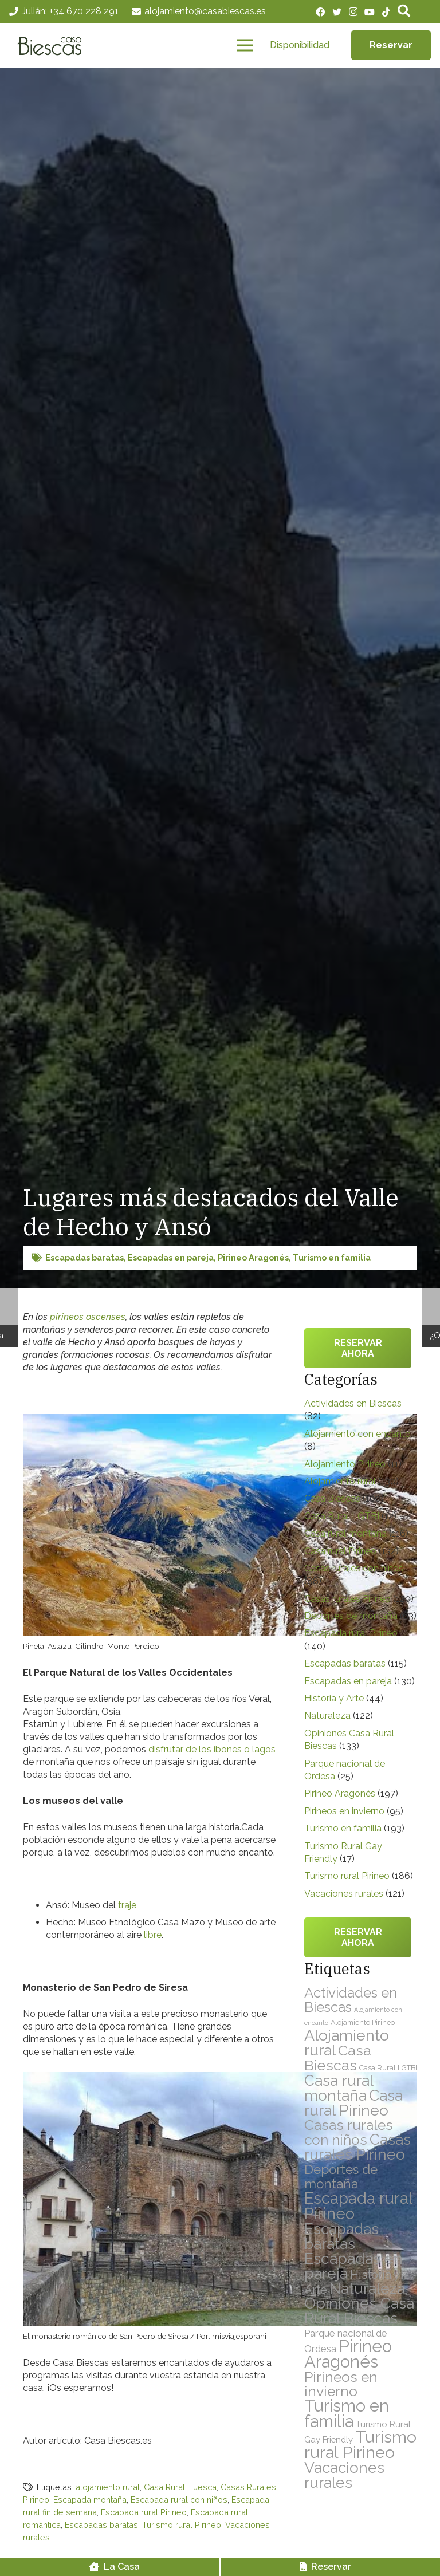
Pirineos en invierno (344, 1811)
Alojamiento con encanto (357, 1433)
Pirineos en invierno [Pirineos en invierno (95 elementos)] (341, 2384)
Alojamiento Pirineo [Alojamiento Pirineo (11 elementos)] (363, 2022)
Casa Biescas (332, 1498)
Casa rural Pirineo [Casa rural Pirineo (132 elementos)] (353, 2102)
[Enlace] (53, 46)
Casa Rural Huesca (180, 2487)
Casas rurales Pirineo (347, 1598)
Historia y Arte (334, 1698)
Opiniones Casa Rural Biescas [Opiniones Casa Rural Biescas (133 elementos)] (359, 2310)
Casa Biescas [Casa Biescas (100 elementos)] (337, 2058)
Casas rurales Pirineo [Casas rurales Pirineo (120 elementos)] (357, 2146)
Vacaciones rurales (343, 1893)
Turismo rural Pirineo (181, 2525)
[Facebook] (320, 12)
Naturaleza (327, 1715)
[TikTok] (386, 12)
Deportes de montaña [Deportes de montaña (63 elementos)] (341, 2176)
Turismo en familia (332, 1257)
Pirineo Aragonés (253, 1257)
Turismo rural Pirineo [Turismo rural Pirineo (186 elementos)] (360, 2444)
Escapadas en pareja (171, 1257)
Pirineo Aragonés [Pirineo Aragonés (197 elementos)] (348, 2354)
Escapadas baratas (84, 1257)
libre (153, 1934)
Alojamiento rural (340, 1481)
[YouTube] (369, 12)
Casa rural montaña (345, 1533)
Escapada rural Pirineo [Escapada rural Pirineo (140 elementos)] (358, 2206)
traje (127, 1905)
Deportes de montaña (351, 1615)
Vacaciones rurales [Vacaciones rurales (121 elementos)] (344, 2475)
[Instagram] (353, 12)
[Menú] (245, 45)
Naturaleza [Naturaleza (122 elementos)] (367, 2288)
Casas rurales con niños (353, 1568)
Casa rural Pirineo (340, 1551)
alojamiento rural (108, 2487)
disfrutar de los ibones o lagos (212, 1749)
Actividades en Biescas (353, 1403)
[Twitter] (336, 12)
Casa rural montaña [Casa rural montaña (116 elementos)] (338, 2087)
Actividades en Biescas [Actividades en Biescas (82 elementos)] (350, 1999)
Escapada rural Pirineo (144, 2512)
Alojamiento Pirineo (345, 1464)
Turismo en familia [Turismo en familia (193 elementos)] (346, 2413)
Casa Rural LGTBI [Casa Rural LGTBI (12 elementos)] (388, 2067)
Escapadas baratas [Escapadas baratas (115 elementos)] (341, 2236)
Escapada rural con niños (179, 2499)
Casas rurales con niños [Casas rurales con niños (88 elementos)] (348, 2132)
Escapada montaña (90, 2499)
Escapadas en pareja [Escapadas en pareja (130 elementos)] (353, 2266)
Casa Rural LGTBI (341, 1516)
